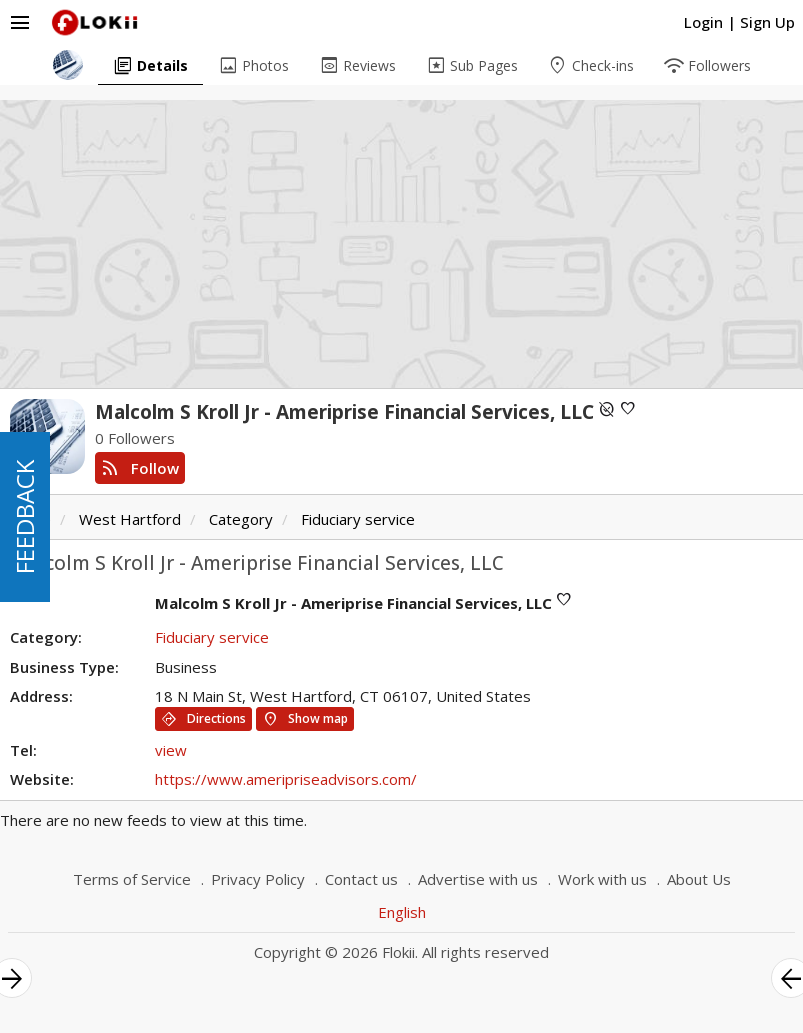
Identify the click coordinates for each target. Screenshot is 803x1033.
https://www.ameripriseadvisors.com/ (286, 779)
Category (241, 519)
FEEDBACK (24, 517)
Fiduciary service (358, 519)
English (402, 912)
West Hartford (130, 519)
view (171, 750)
